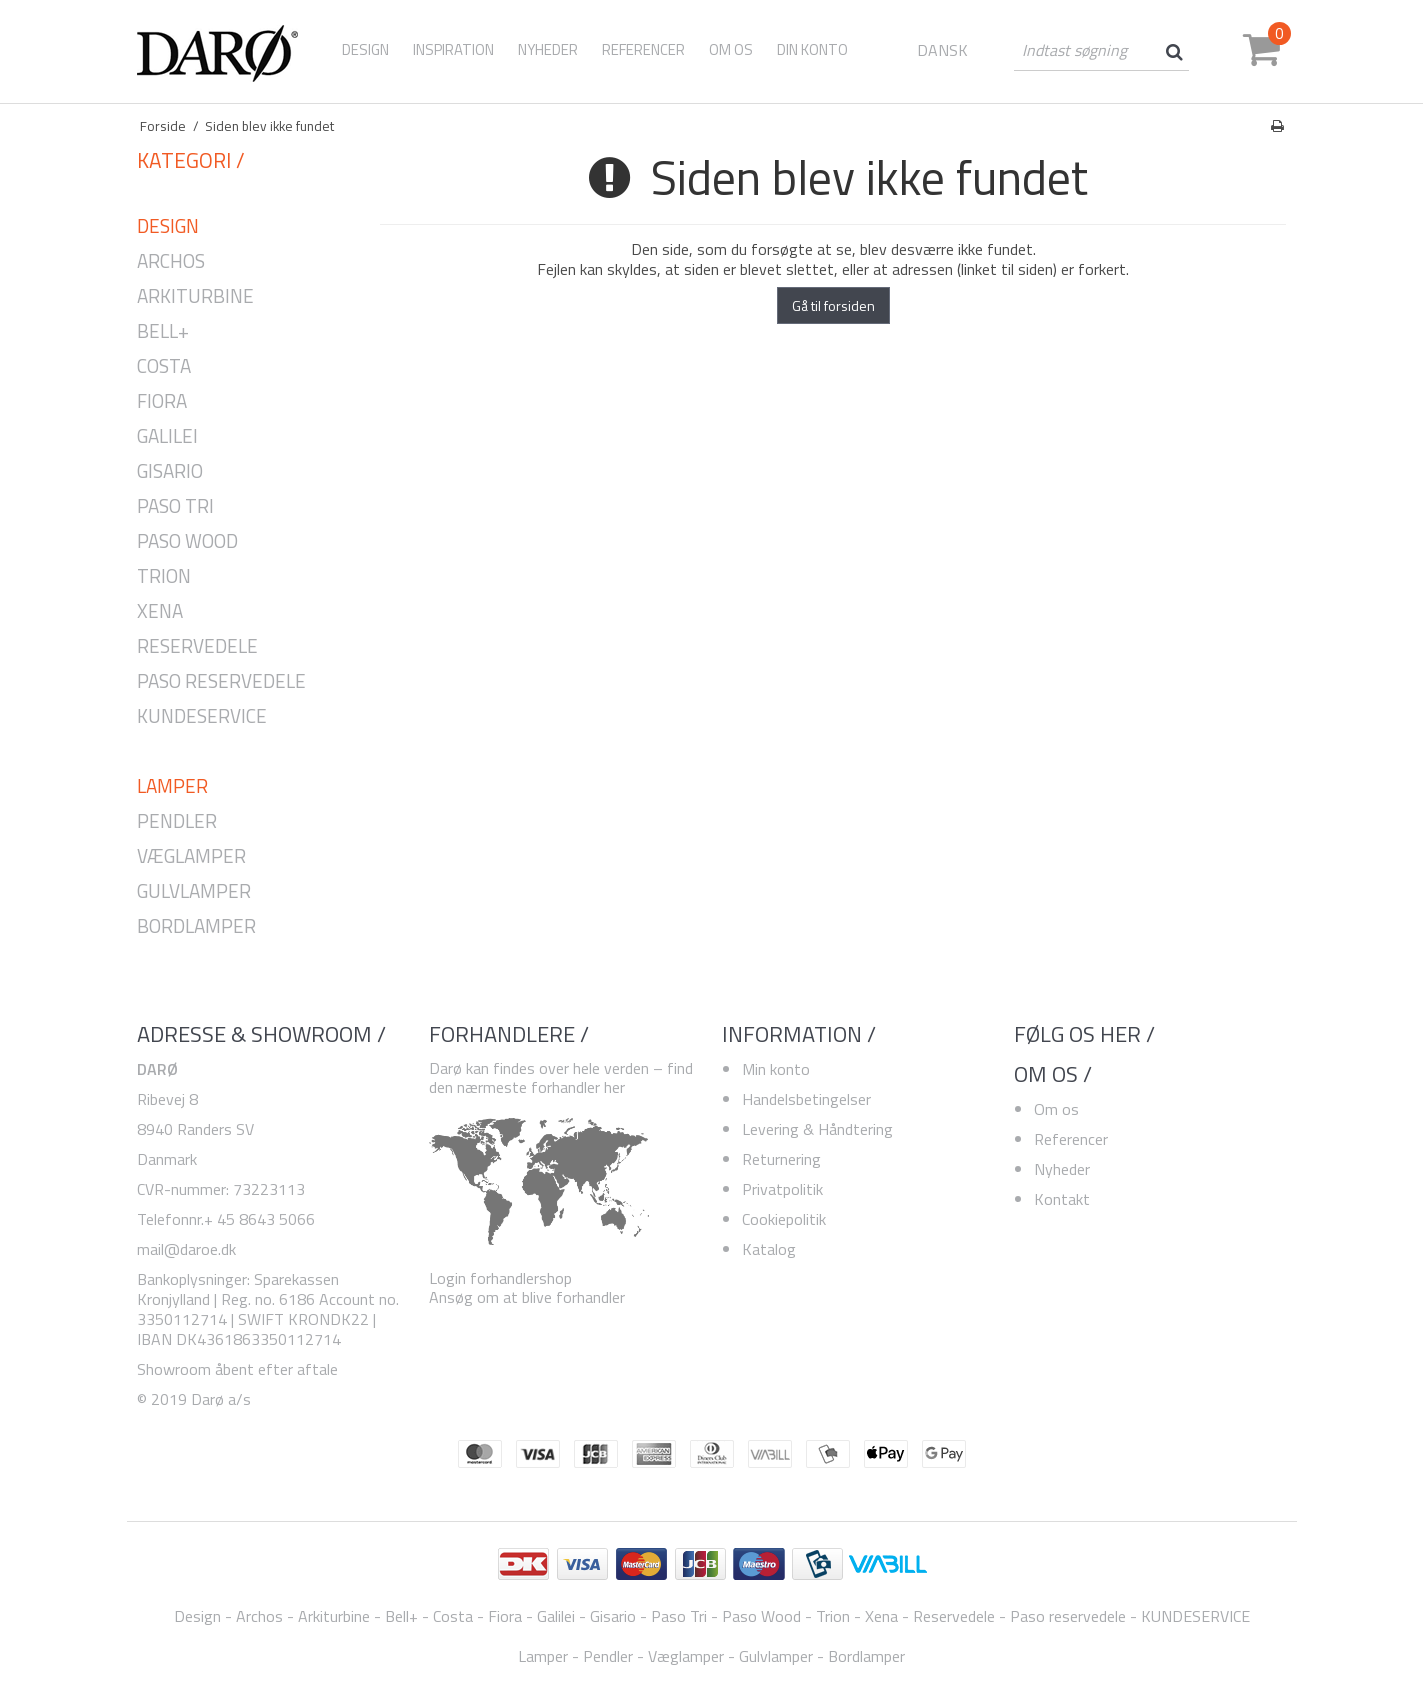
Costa (164, 366)
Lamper (172, 786)
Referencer (1071, 1139)
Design (365, 49)
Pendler (177, 821)
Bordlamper (196, 926)
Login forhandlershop (500, 1278)
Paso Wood (187, 541)
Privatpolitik (782, 1189)
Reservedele (197, 646)
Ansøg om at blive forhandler (527, 1297)
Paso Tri (175, 506)
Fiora (162, 401)
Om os (1056, 1109)
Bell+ (163, 331)
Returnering (781, 1159)
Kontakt (1062, 1199)
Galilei (167, 436)
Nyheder (1062, 1169)
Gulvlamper (194, 891)
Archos (171, 261)
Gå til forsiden (833, 305)
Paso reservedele (221, 681)
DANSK (942, 50)
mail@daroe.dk (186, 1249)
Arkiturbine (195, 296)
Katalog (769, 1249)
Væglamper (191, 856)
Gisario (170, 471)
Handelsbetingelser (806, 1099)
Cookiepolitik (784, 1219)
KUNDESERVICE (202, 716)
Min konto (776, 1069)
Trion (164, 576)
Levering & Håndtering (817, 1129)
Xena (160, 611)
